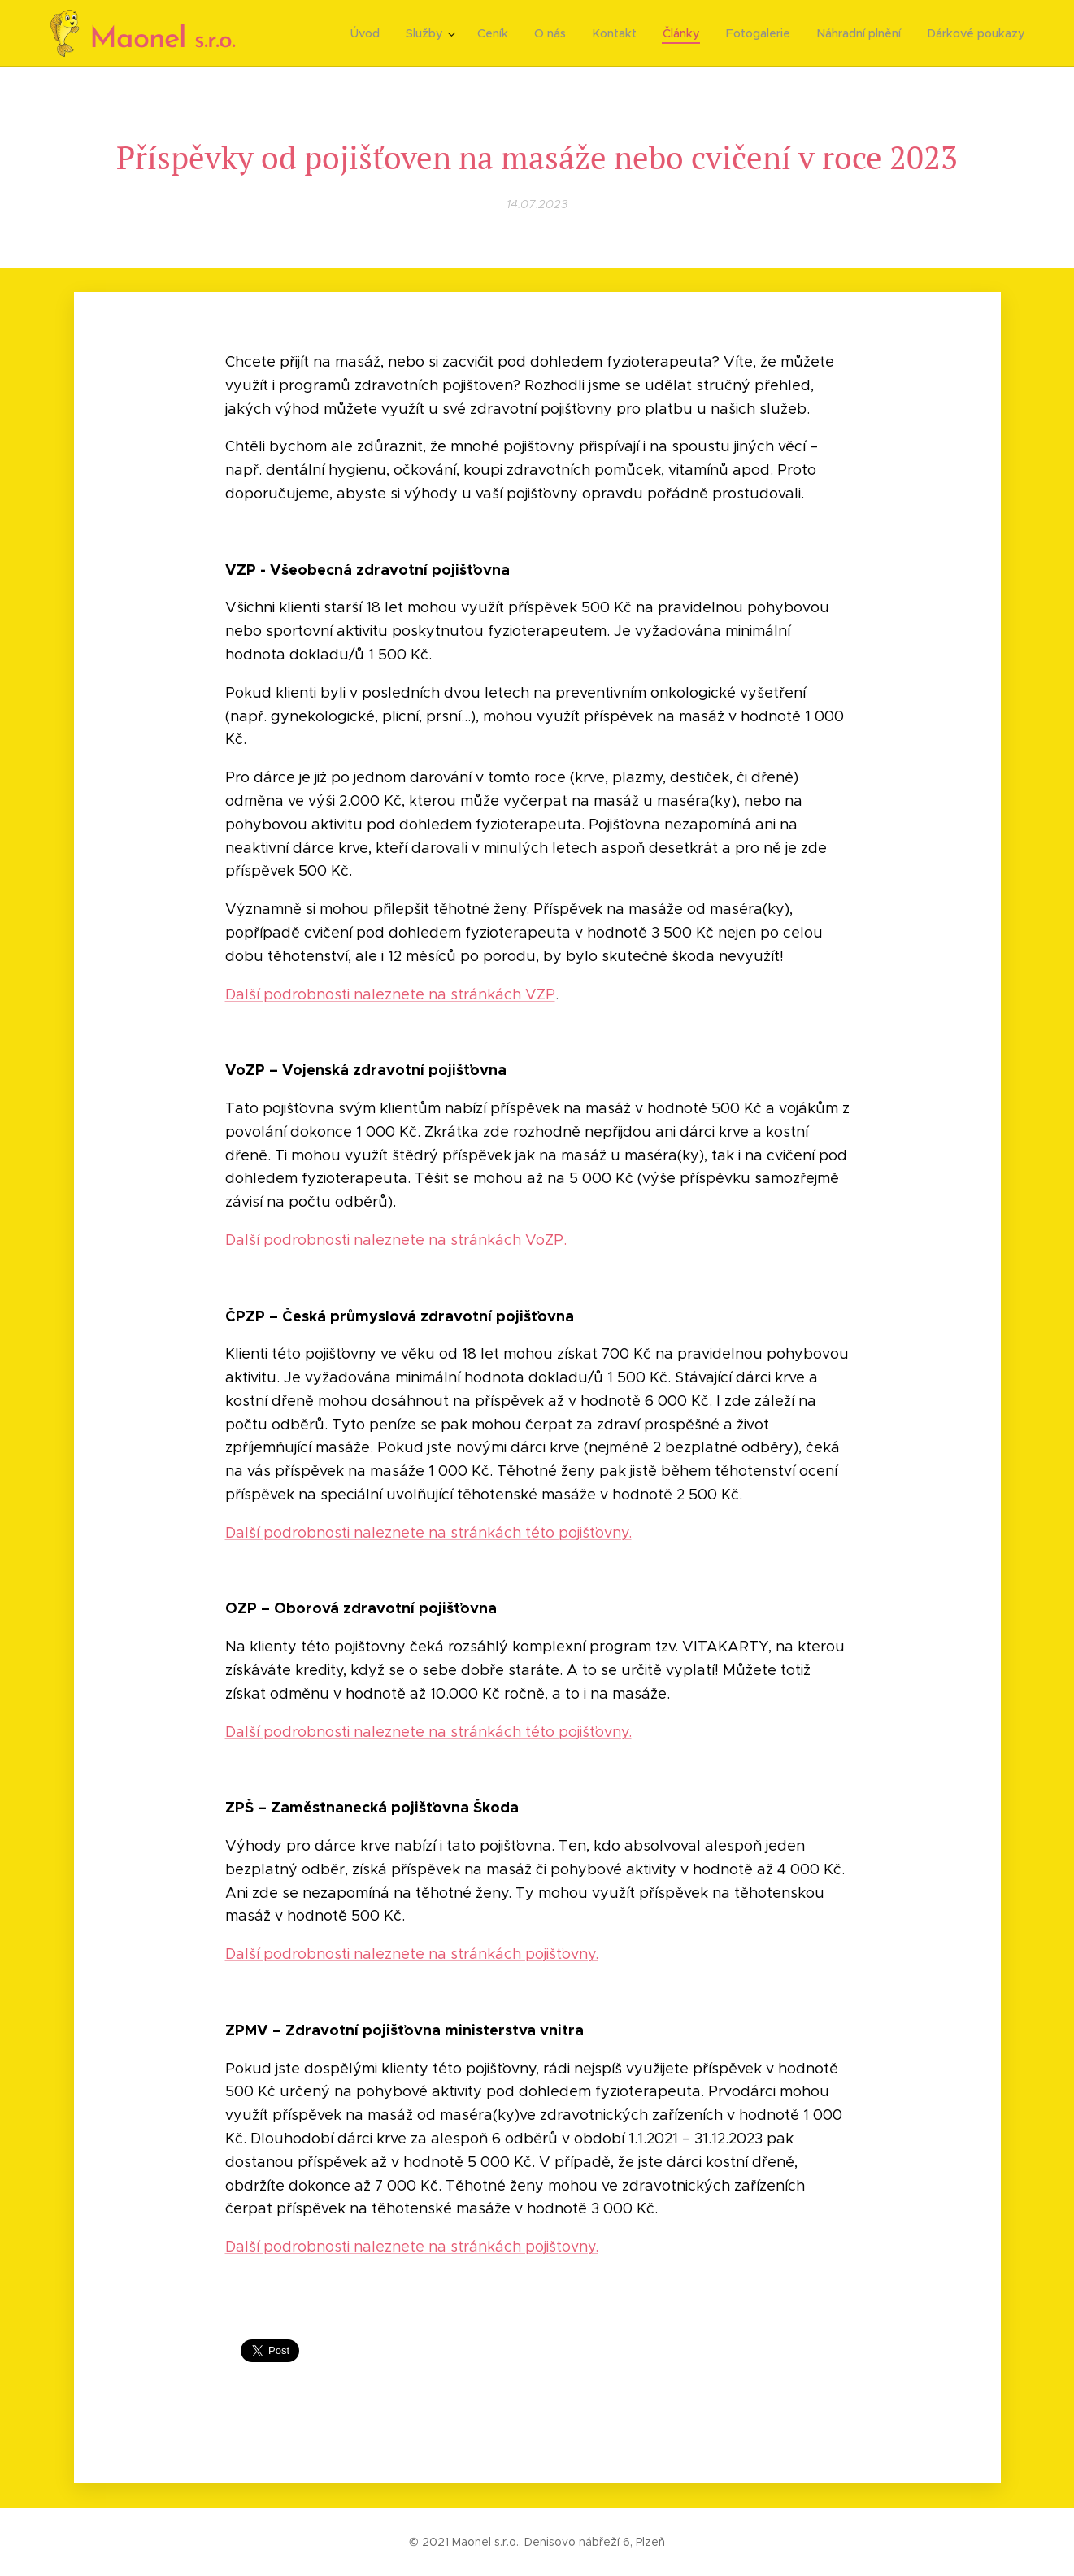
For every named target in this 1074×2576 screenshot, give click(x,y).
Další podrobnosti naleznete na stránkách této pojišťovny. (427, 1533)
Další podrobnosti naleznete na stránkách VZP (389, 994)
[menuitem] (379, 33)
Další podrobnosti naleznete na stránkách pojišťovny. (411, 1954)
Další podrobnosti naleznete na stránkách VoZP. (395, 1240)
